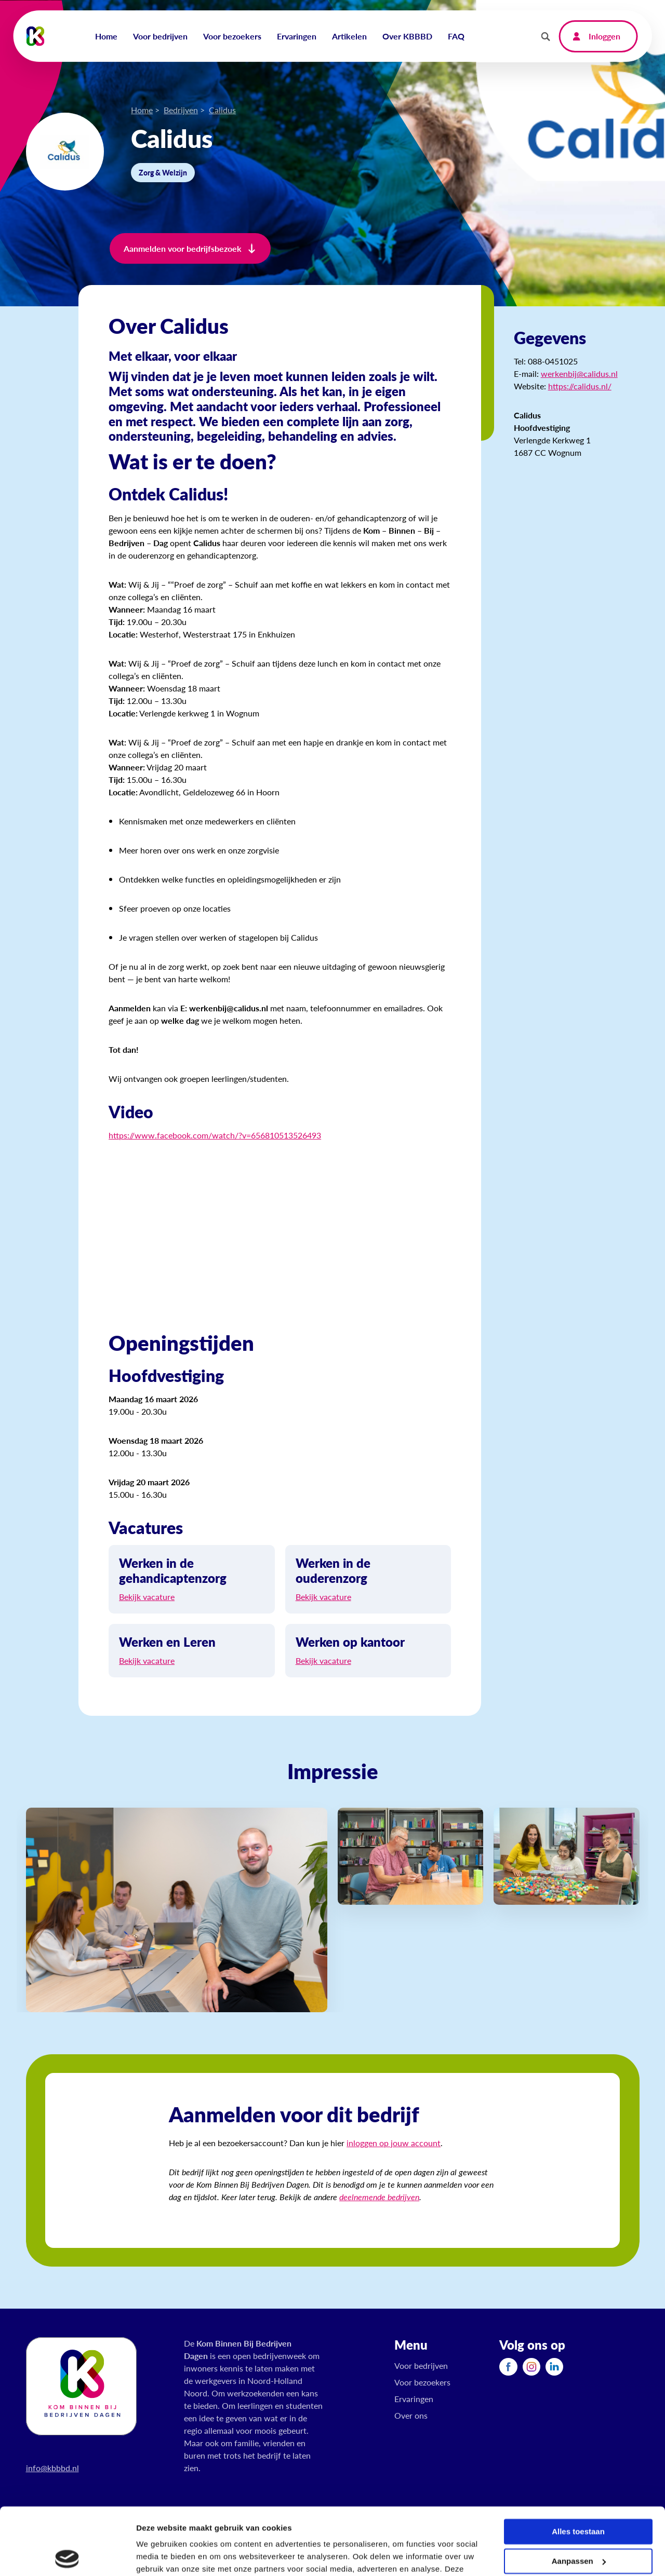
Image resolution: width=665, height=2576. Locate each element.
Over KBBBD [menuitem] (407, 36)
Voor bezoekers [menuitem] (232, 36)
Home (142, 110)
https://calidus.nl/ (579, 386)
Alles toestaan (578, 2464)
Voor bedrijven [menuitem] (160, 36)
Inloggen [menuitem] (604, 36)
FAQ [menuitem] (456, 36)
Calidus (222, 110)
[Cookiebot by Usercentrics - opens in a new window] (67, 2556)
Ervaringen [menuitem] (296, 36)
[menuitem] (508, 2366)
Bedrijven (181, 110)
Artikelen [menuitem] (349, 36)
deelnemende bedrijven (379, 2197)
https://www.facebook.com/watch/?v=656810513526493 (215, 1135)
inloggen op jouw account (394, 2143)
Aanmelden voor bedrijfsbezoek (183, 248)
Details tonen (160, 2555)
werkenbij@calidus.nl (579, 373)
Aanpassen (579, 2493)
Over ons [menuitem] (411, 2415)
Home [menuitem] (106, 36)
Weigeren (578, 2523)
